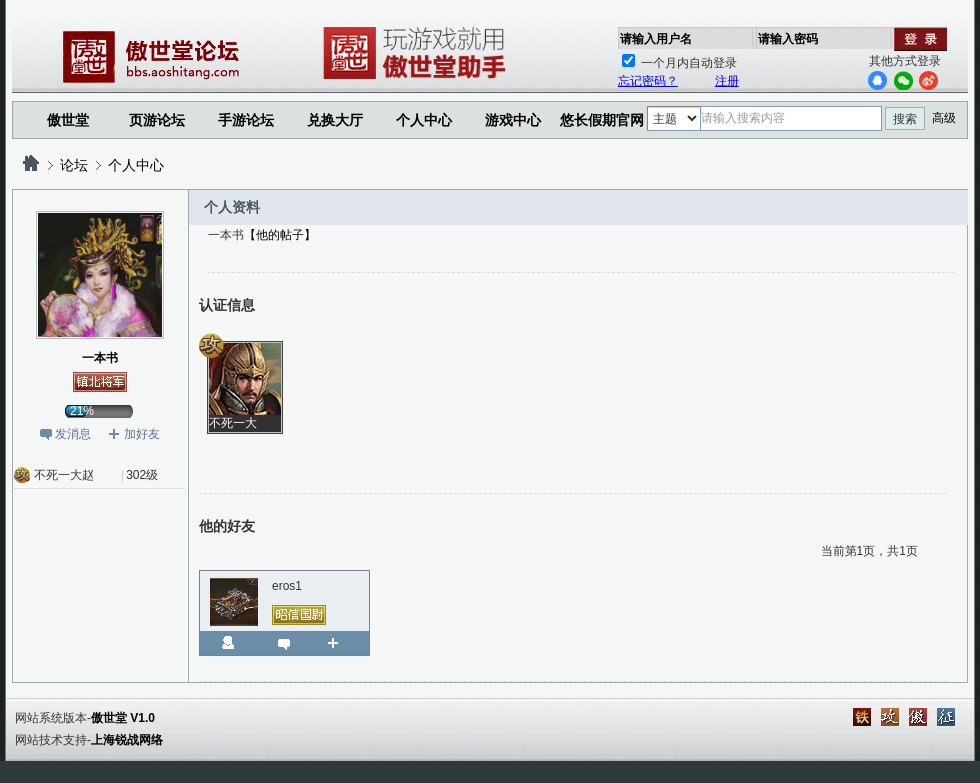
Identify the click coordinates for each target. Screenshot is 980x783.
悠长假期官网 (602, 120)
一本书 (100, 358)
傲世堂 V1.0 (123, 718)
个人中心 (136, 165)
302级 (142, 475)
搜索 (905, 119)
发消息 (73, 434)
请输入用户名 (656, 39)
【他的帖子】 (280, 235)
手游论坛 (246, 120)
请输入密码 (788, 39)
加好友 (142, 434)
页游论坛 (157, 120)
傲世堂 (68, 120)
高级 (944, 118)
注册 (727, 81)
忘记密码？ (648, 81)
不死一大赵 (64, 475)
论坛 (74, 165)
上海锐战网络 (127, 740)
